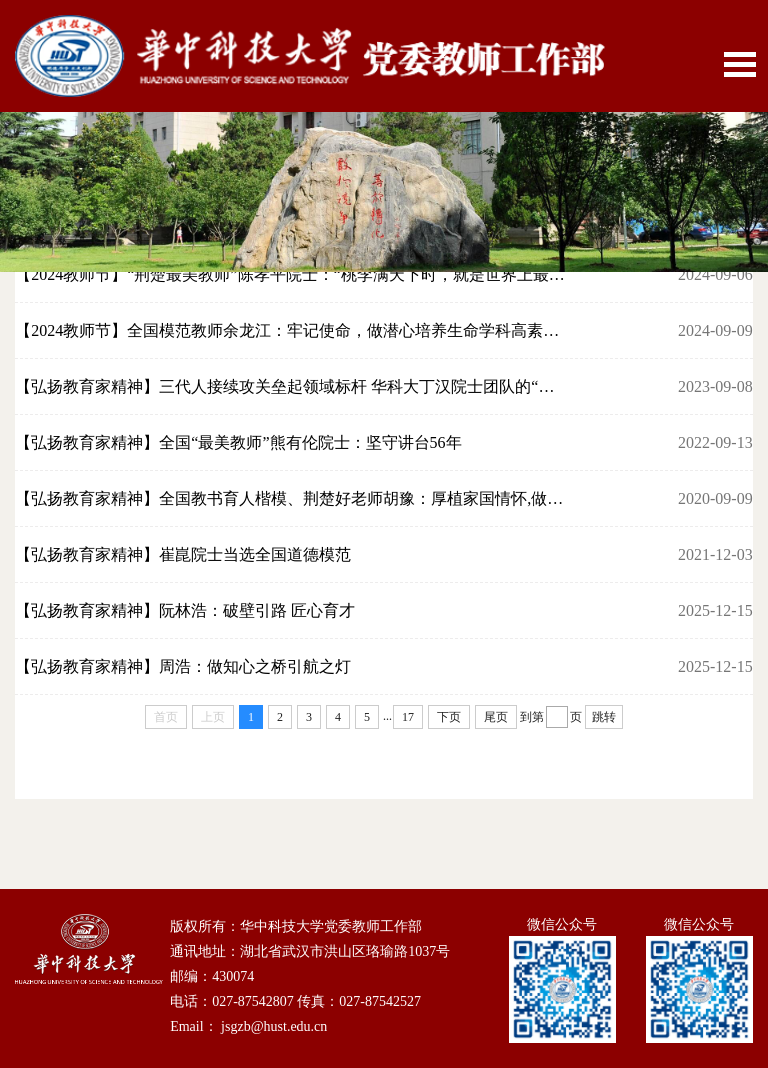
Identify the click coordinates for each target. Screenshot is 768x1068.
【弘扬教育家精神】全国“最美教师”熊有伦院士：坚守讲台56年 (238, 442)
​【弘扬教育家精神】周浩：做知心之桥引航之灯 (183, 666)
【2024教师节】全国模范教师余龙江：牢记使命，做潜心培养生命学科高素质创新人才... (291, 330)
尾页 (496, 717)
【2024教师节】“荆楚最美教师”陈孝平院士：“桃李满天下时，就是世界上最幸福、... (291, 274)
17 (408, 717)
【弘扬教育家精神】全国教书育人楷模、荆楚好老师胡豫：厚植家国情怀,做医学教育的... (291, 498)
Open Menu (740, 64)
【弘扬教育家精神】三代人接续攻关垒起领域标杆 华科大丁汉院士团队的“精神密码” (291, 386)
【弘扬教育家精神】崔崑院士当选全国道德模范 (183, 554)
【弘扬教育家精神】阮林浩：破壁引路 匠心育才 (185, 610)
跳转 (604, 717)
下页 (449, 717)
